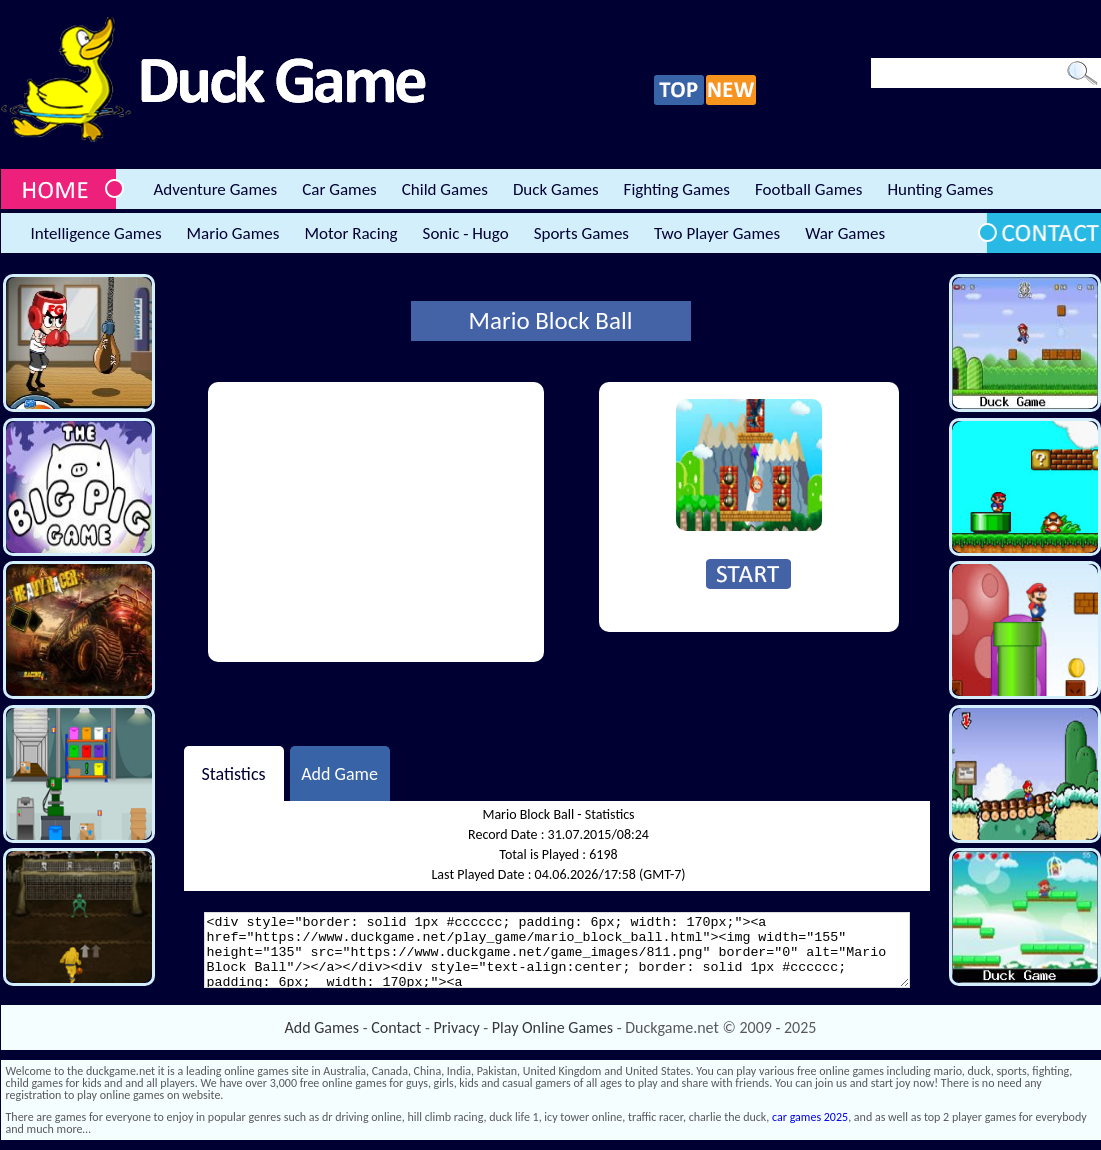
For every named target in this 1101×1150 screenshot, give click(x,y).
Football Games (808, 189)
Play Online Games (552, 1027)
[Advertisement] (376, 522)
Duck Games (556, 189)
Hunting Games (940, 189)
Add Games (322, 1027)
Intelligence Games (96, 233)
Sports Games (581, 233)
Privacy (457, 1027)
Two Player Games (717, 233)
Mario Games (233, 233)
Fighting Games (677, 189)
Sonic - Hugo (466, 233)
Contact (396, 1027)
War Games (845, 233)
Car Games (339, 189)
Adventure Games (216, 189)
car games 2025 (810, 1117)
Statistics (233, 773)
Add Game (339, 773)
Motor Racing (350, 233)
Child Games (445, 189)
